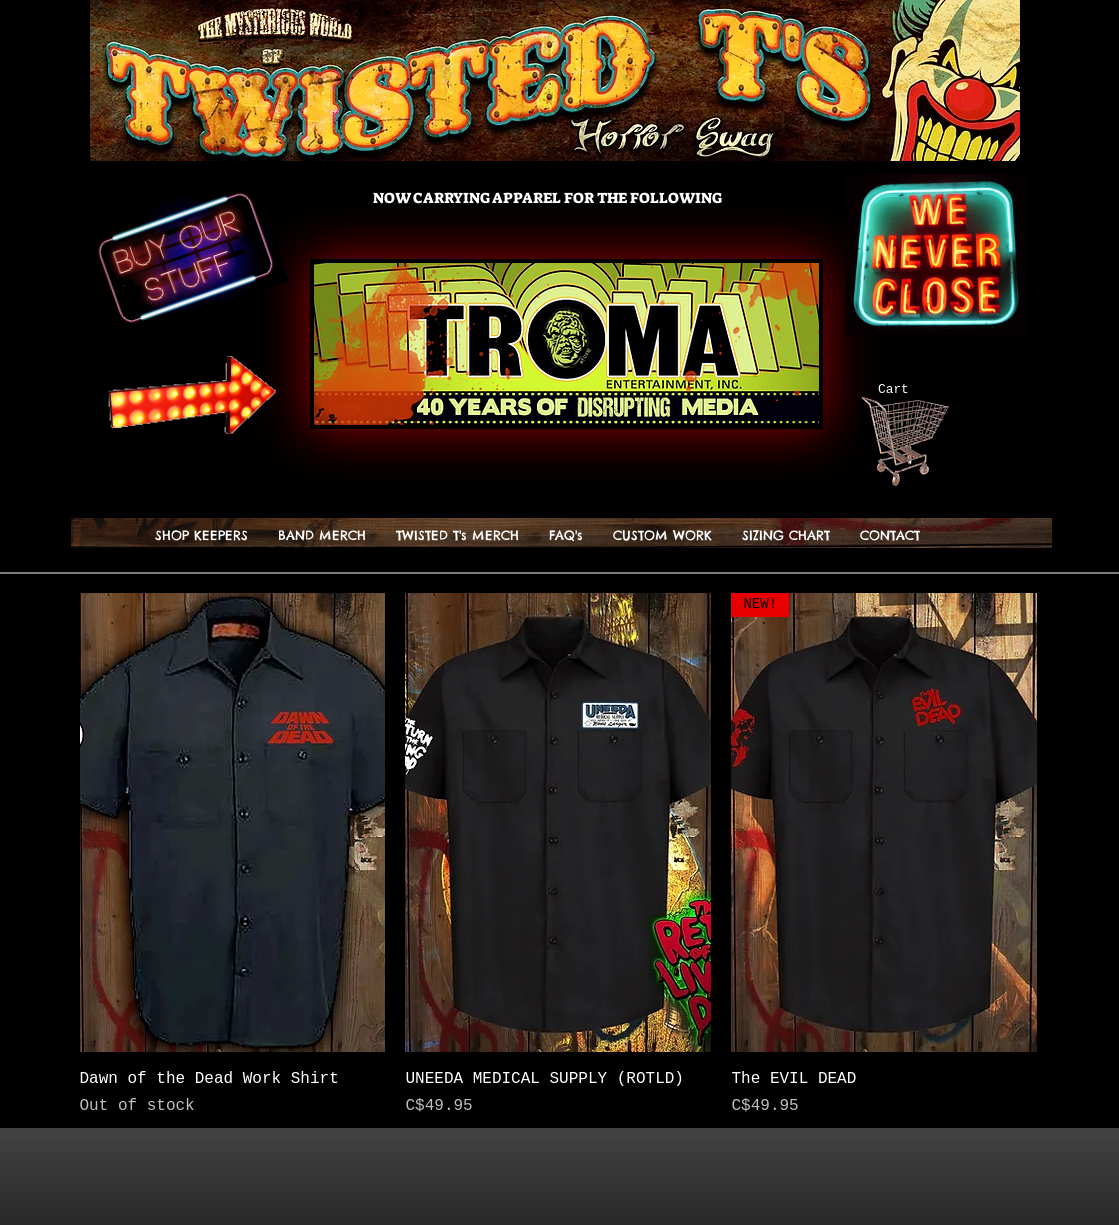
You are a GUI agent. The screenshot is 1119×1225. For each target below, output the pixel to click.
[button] (457, 535)
